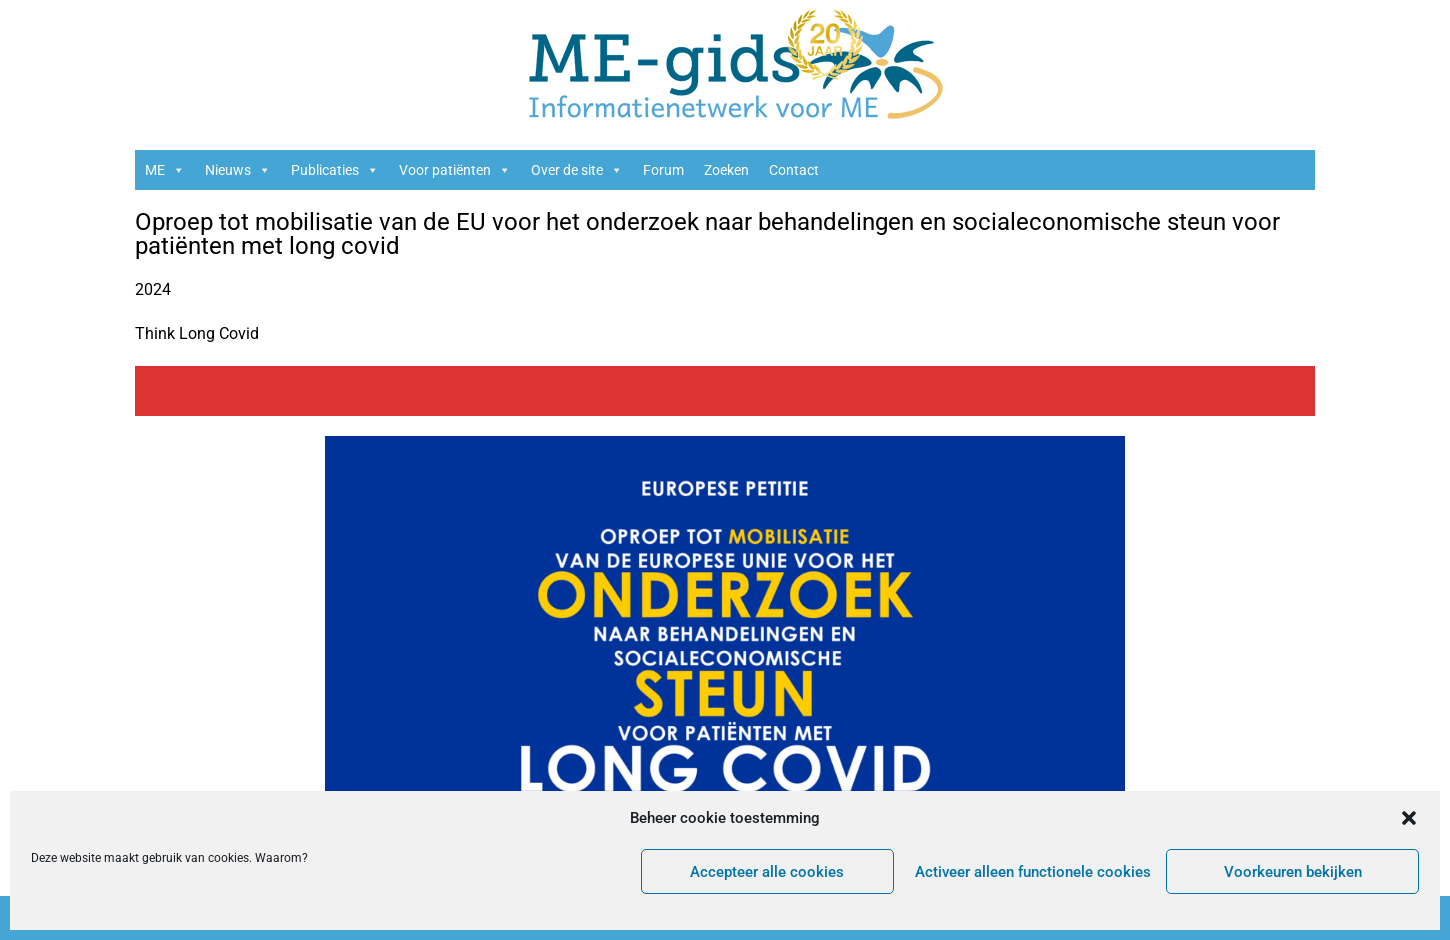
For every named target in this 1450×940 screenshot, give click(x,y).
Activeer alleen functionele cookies (1033, 872)
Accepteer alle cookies (767, 872)
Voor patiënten (455, 170)
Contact (794, 170)
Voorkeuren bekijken (1293, 872)
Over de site (577, 170)
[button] (1409, 818)
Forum (663, 170)
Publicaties (335, 170)
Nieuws (238, 170)
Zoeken (726, 170)
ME (165, 170)
